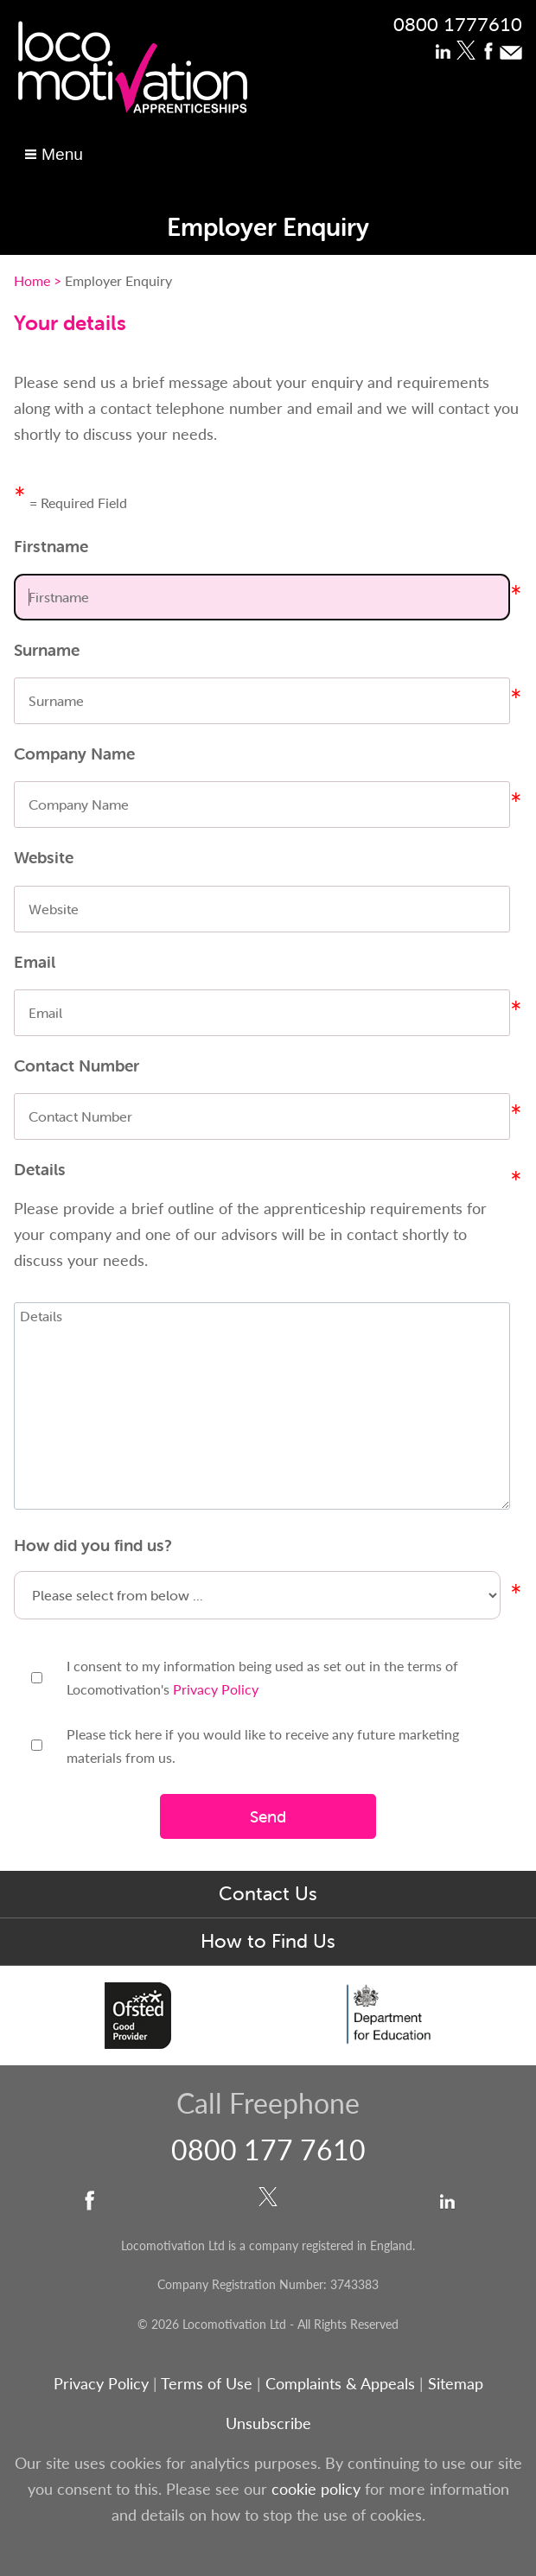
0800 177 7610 (268, 2149)
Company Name (74, 753)
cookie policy (316, 2488)
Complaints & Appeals (342, 2383)
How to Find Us (268, 1941)
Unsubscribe (268, 2422)
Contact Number (76, 1065)
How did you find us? (93, 1545)
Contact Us (268, 1893)
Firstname (51, 546)
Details (40, 1169)
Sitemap (455, 2383)
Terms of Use (206, 2383)
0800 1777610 (457, 23)
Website (43, 857)
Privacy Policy (215, 1689)
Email (34, 961)
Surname (47, 649)
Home (32, 280)
